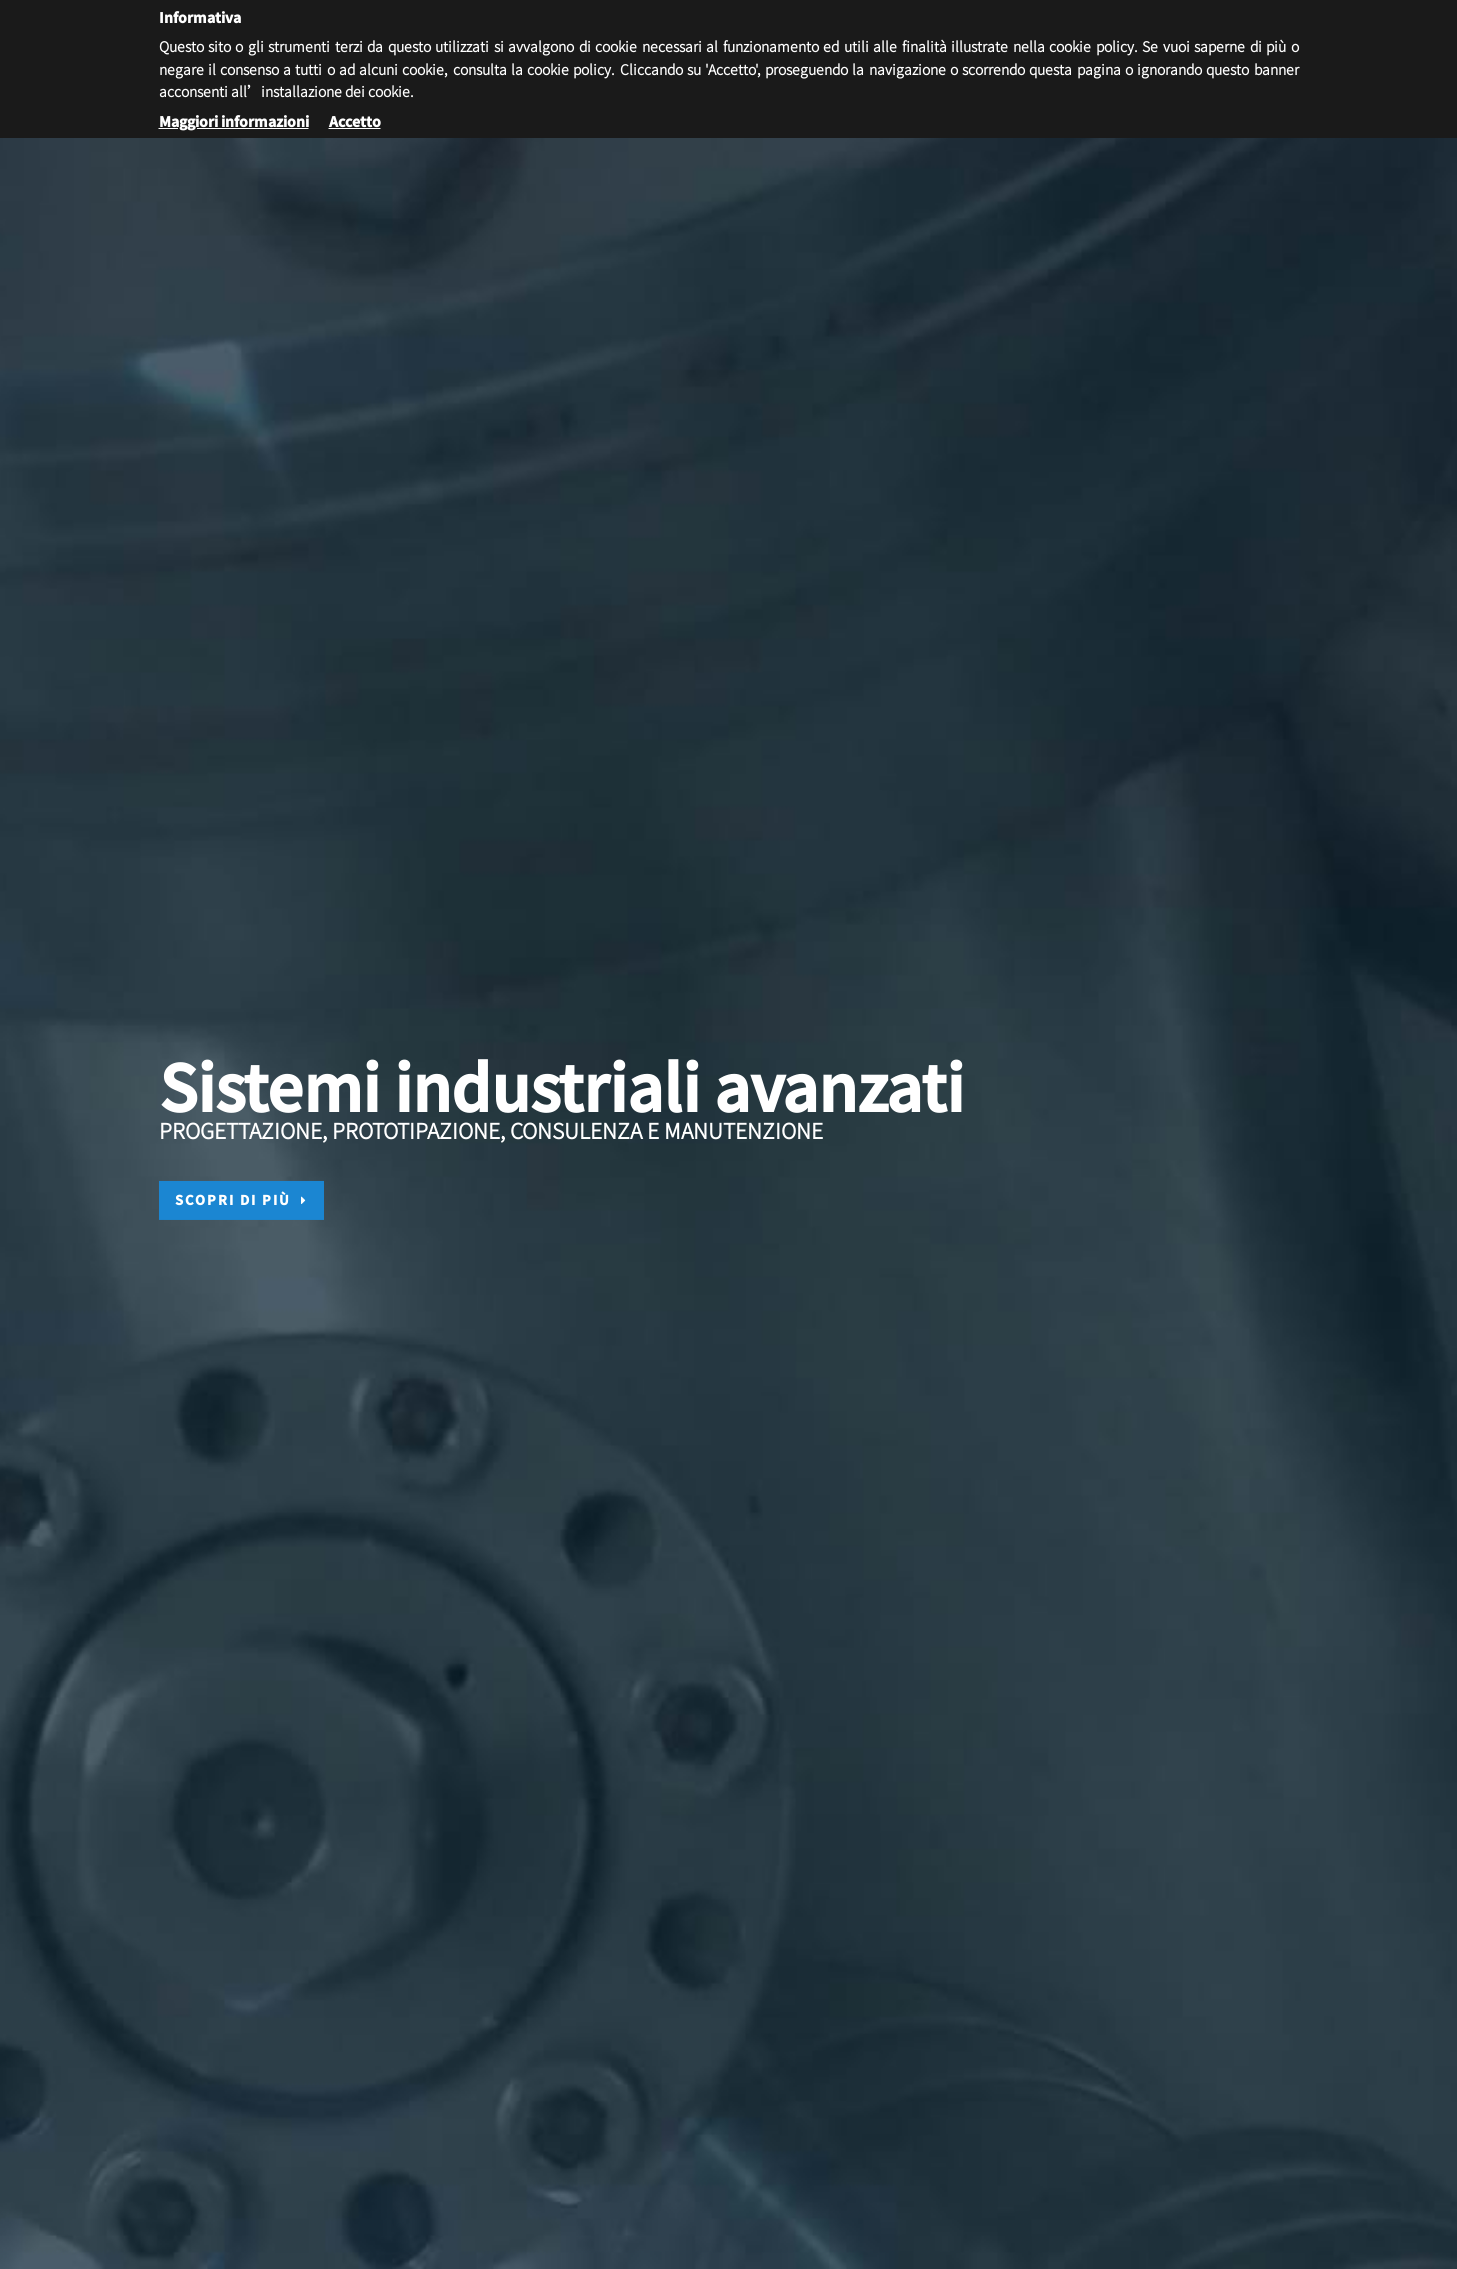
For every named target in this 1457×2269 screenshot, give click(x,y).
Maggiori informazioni (234, 121)
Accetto (355, 121)
